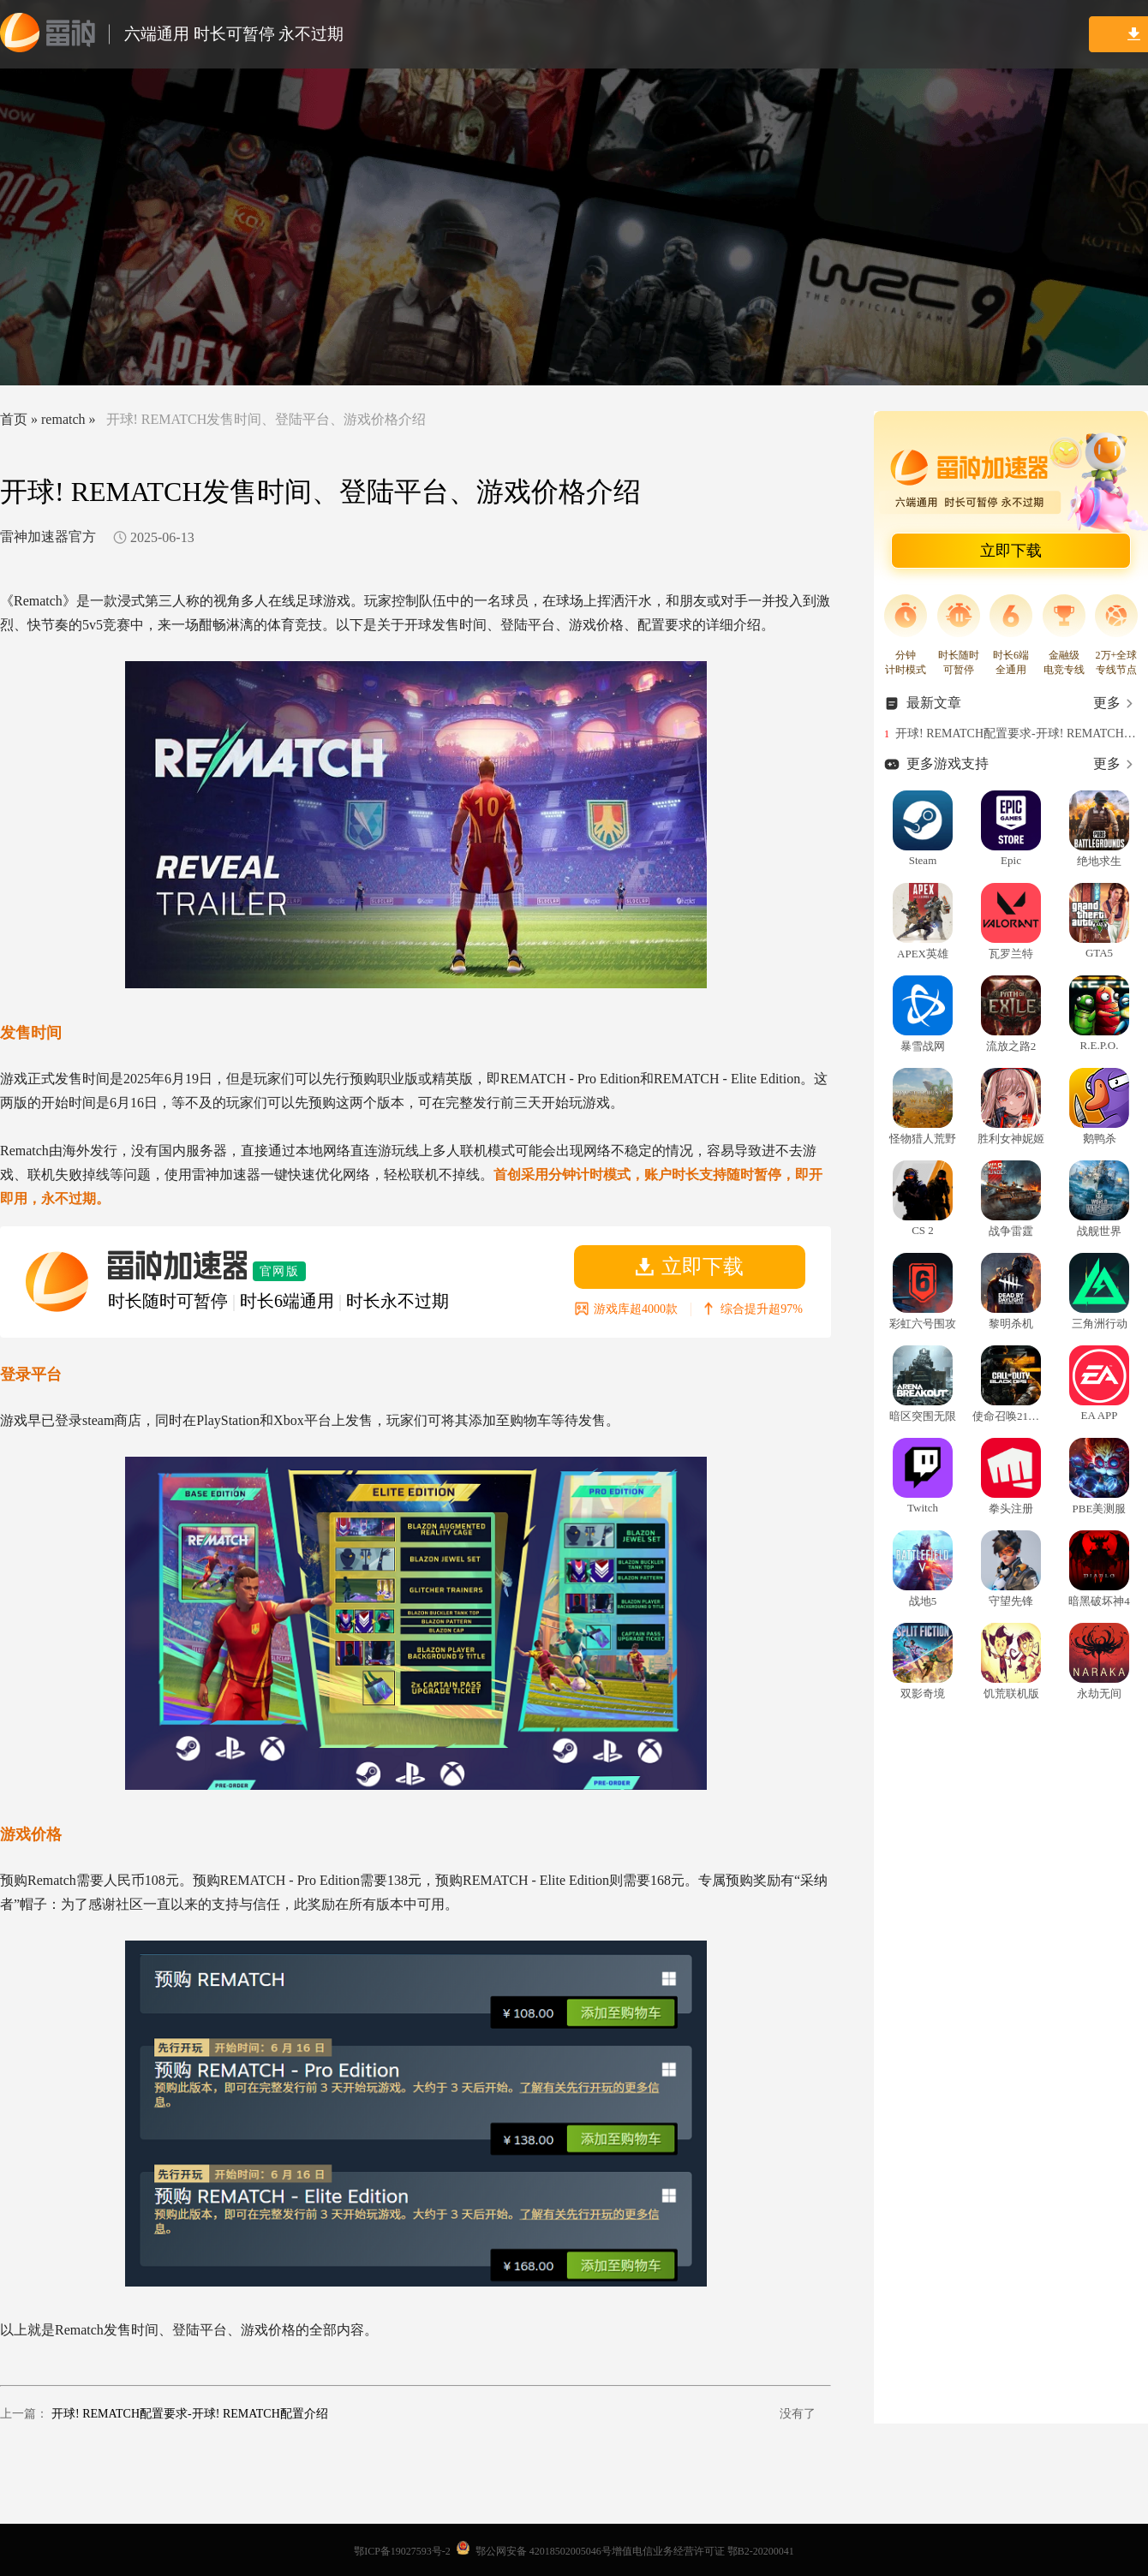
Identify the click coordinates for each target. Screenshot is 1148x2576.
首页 (13, 419)
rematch (63, 419)
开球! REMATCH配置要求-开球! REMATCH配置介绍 (189, 2413)
